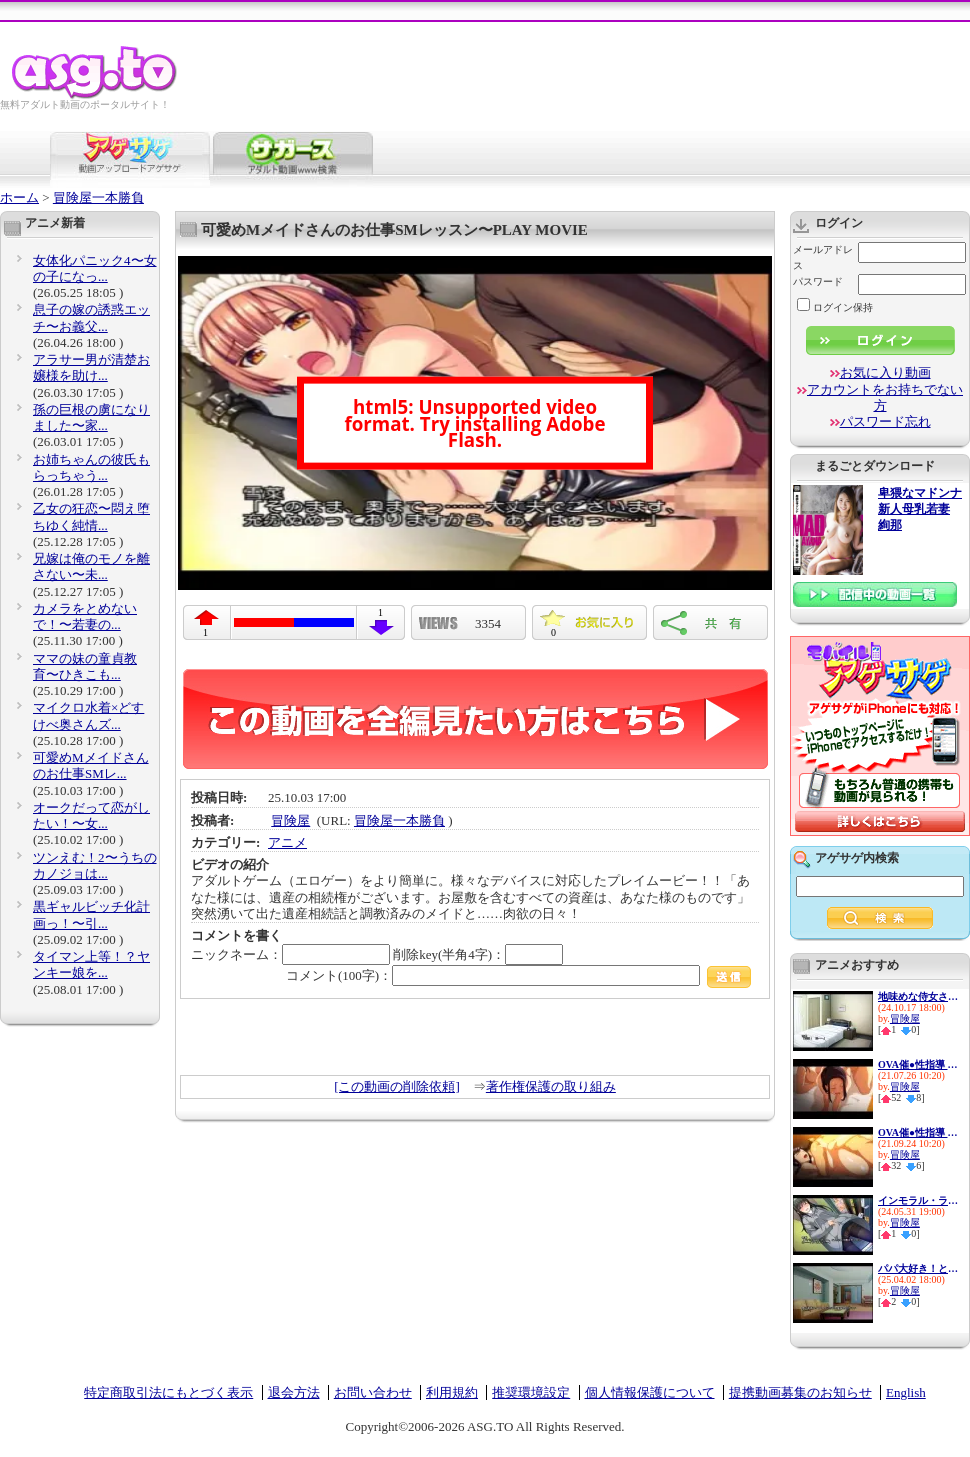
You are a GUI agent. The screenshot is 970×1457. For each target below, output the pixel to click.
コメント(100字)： (518, 975)
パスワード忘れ (885, 421)
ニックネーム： (290, 954)
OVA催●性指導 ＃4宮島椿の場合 (918, 1064)
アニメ (287, 842)
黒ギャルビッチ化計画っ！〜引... (91, 914)
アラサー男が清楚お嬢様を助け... (91, 367)
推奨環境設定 (531, 1392)
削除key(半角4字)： (478, 954)
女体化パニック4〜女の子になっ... (95, 268)
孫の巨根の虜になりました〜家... (91, 417)
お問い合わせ (373, 1392)
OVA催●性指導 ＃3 (918, 1132)
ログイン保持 (835, 307)
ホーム (19, 197)
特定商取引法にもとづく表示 (168, 1392)
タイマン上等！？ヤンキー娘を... (91, 964)
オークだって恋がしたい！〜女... (91, 815)
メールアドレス (823, 257)
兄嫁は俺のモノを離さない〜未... (91, 566)
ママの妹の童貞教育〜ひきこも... (85, 666)
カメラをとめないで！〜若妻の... (85, 616)
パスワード (818, 281)
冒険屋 (290, 820)
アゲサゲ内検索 (857, 858)
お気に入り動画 (885, 372)
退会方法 (294, 1392)
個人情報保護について (650, 1392)
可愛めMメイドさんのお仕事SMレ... (91, 765)
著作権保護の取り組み (551, 1086)
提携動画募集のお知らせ (800, 1392)
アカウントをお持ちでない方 (885, 397)
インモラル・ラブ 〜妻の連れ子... (918, 1200)
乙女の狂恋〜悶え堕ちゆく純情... (91, 516)
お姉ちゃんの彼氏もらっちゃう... (91, 467)
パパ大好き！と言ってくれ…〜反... (918, 1268)
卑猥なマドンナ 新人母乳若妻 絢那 (920, 509)
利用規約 (452, 1392)
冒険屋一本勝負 (98, 197)
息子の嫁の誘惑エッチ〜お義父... (91, 317)
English (906, 1392)
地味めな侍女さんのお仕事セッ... (918, 996)
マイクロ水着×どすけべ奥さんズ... (88, 715)
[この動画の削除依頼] (397, 1086)
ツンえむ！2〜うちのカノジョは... (95, 865)
